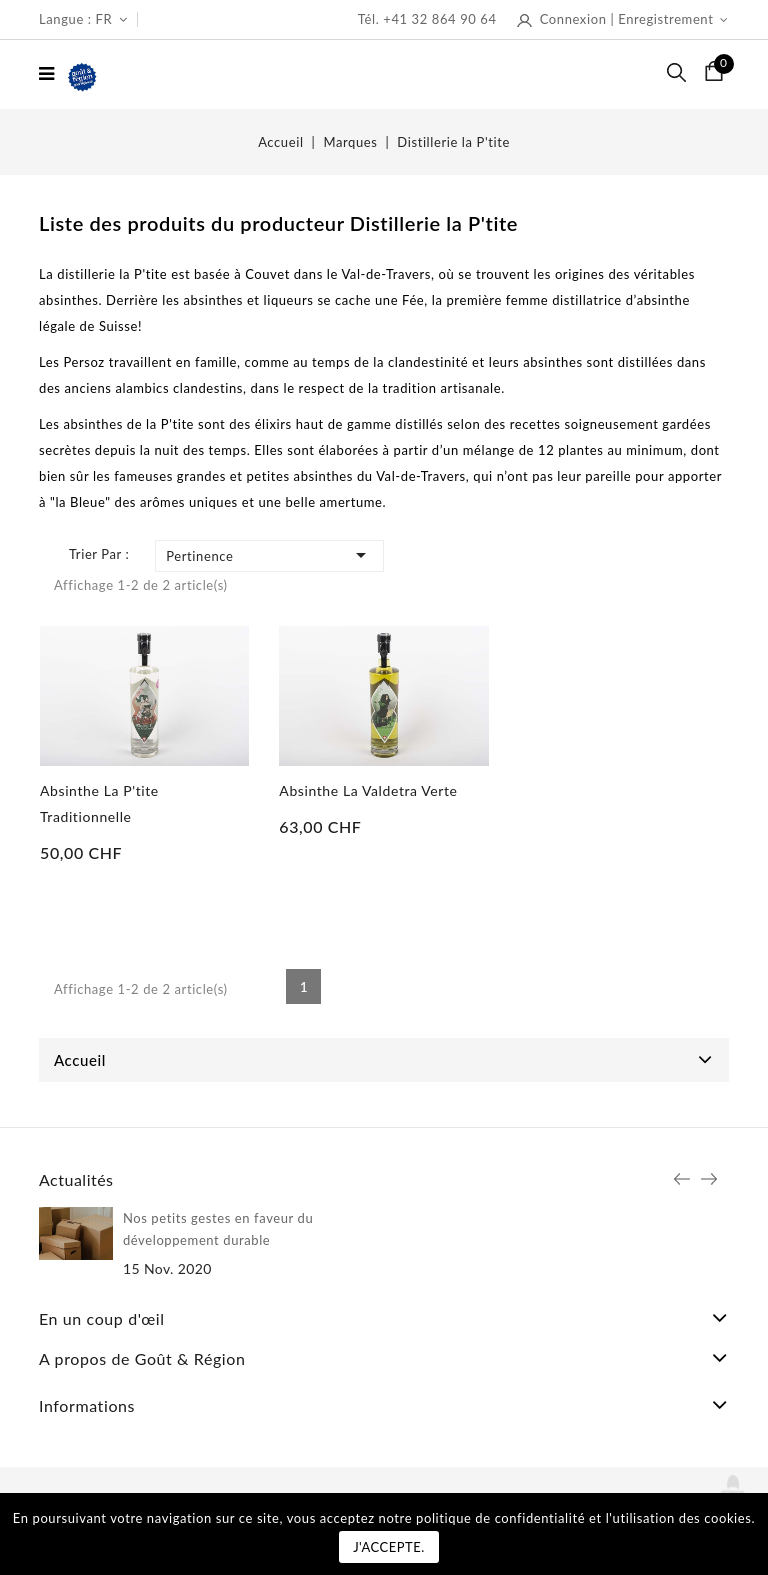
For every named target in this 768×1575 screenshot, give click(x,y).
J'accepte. (389, 1547)
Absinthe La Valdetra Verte (368, 790)
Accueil (80, 1060)
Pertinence (269, 555)
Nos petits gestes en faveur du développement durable (218, 1229)
